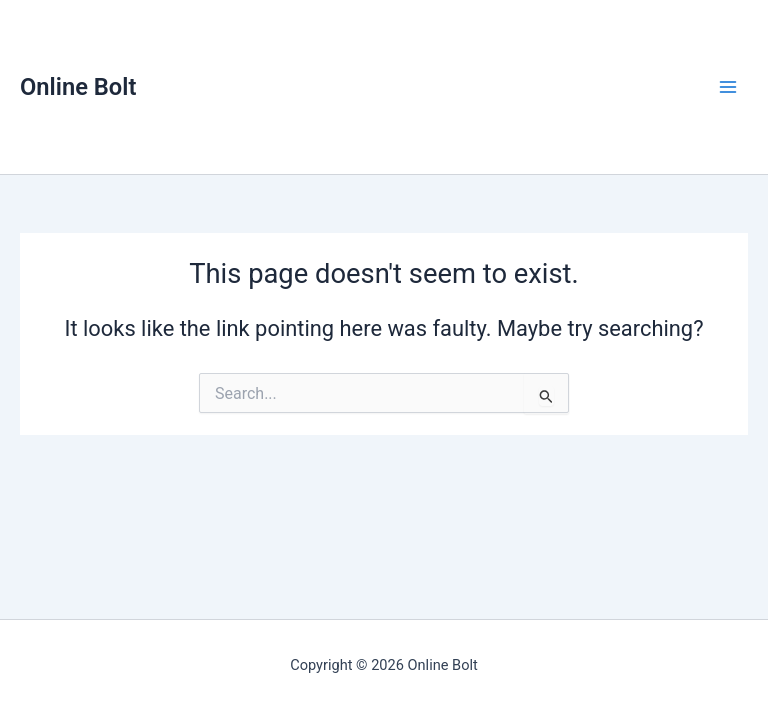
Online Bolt (78, 87)
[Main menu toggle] (728, 87)
